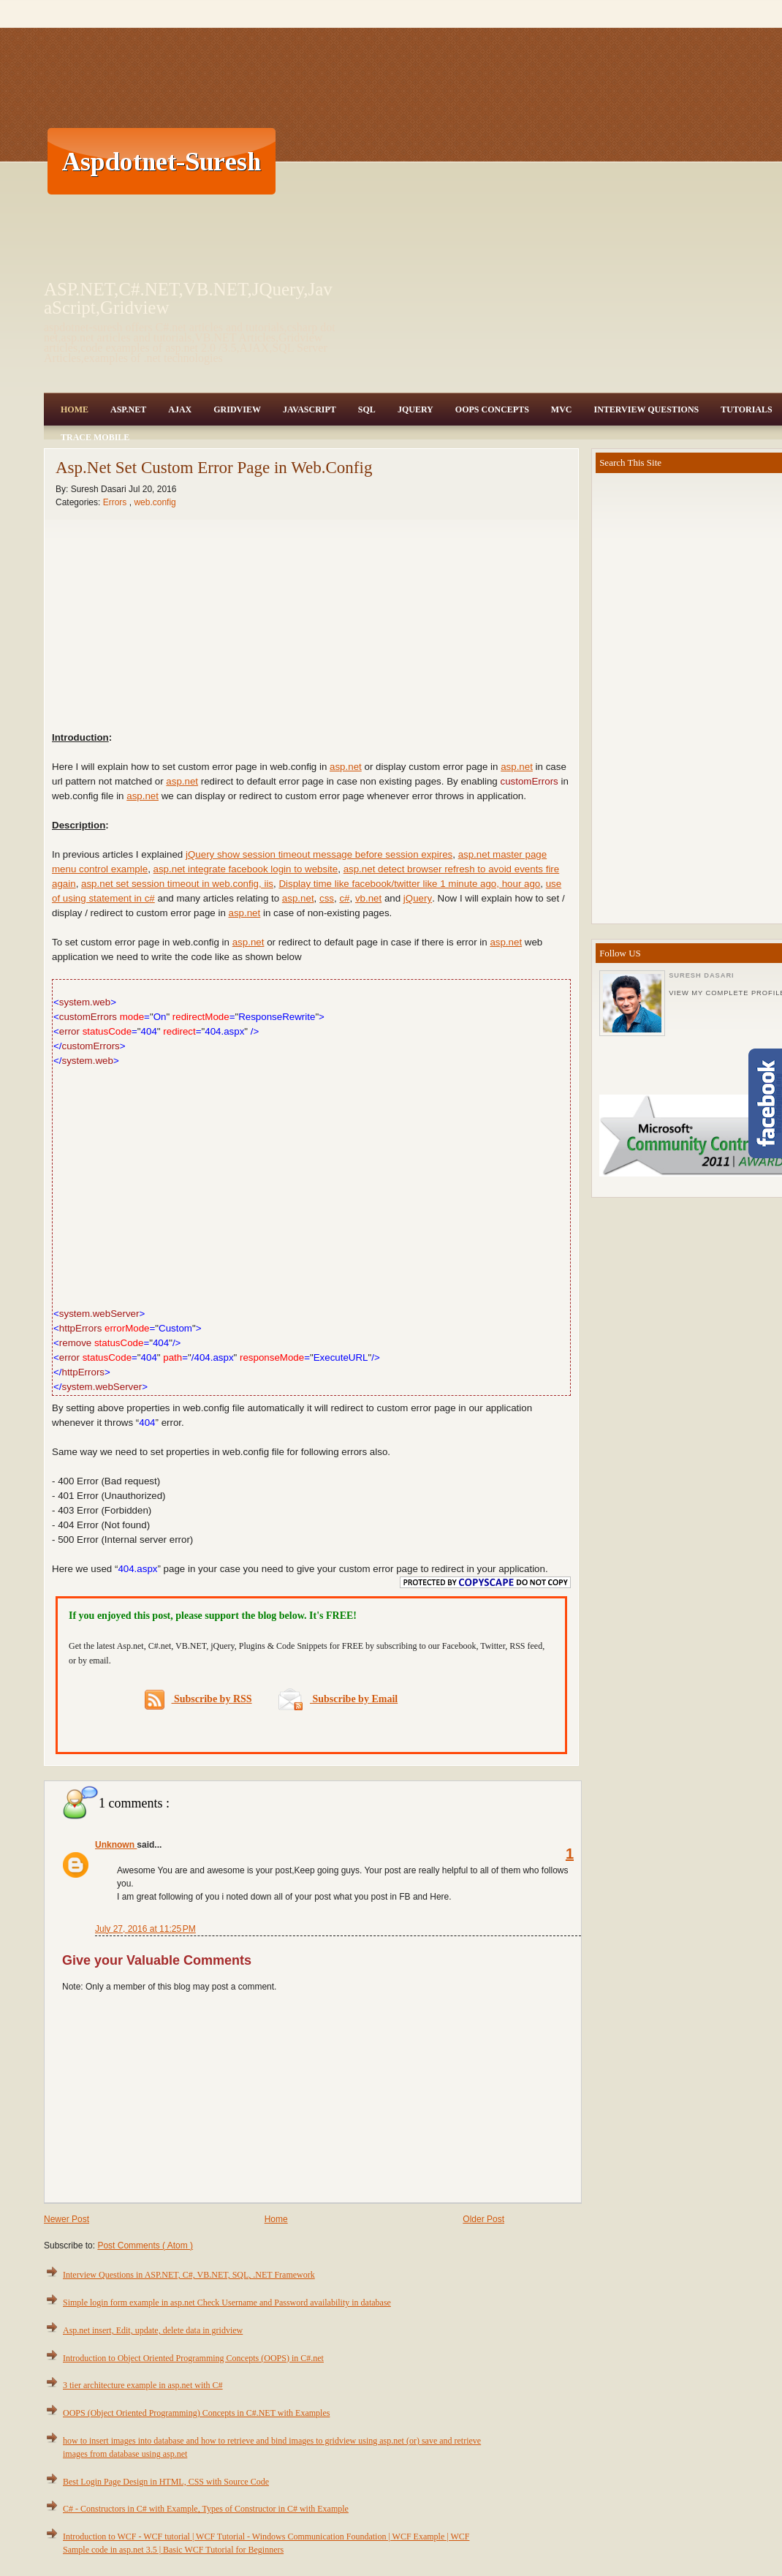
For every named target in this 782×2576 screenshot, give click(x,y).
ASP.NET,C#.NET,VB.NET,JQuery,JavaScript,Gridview (188, 298)
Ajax (179, 409)
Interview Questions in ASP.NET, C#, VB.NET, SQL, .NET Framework (189, 2275)
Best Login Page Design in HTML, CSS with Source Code (166, 2482)
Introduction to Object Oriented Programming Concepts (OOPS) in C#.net (193, 2358)
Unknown (116, 1845)
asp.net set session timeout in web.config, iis (177, 883)
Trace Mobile (95, 437)
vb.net (368, 898)
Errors (116, 502)
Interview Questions (646, 409)
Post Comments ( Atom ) (145, 2245)
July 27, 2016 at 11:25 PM (145, 1929)
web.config (154, 502)
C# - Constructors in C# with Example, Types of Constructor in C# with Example (206, 2509)
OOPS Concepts (492, 409)
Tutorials (746, 409)
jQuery (417, 898)
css (326, 898)
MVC (561, 409)
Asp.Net (128, 409)
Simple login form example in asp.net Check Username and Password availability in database (227, 2302)
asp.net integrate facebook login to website (245, 869)
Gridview (237, 409)
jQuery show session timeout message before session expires (319, 854)
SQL (367, 409)
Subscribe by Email (338, 1698)
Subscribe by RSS (198, 1700)
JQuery (415, 409)
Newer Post (66, 2219)
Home (74, 409)
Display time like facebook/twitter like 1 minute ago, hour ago (409, 883)
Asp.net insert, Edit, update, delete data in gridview (153, 2330)
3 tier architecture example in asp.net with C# (143, 2385)
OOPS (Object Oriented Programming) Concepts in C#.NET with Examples (196, 2413)
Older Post (483, 2219)
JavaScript (309, 409)
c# (344, 898)
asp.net (346, 766)
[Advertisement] (500, 160)
